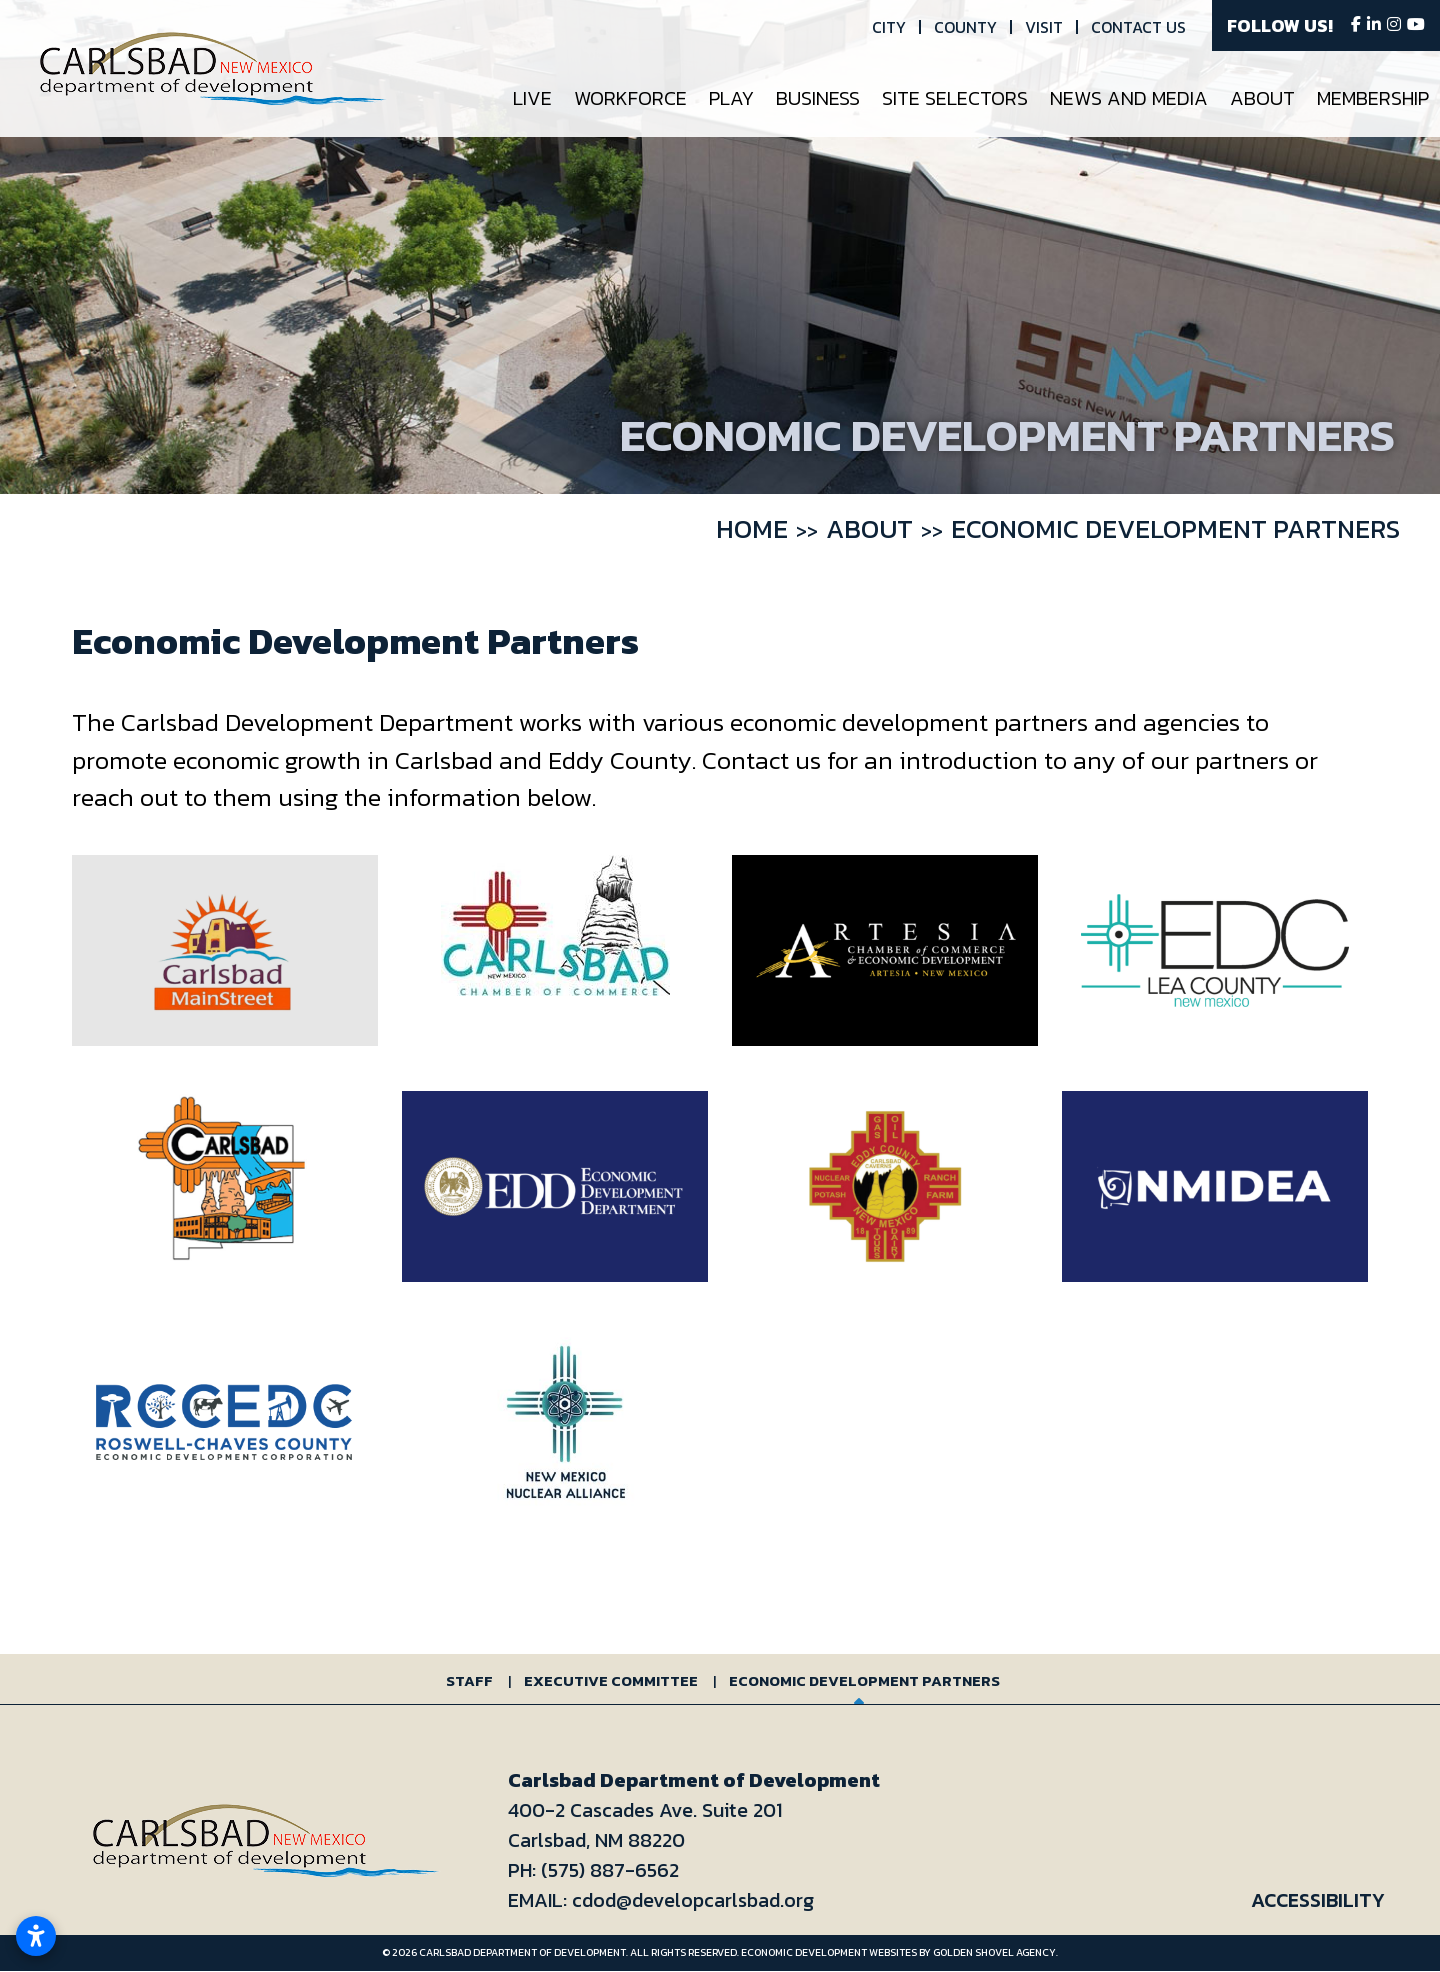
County (965, 27)
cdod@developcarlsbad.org (693, 1900)
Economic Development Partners (864, 1680)
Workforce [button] (630, 98)
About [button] (1262, 98)
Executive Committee (611, 1680)
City (889, 27)
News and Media (1129, 98)
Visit (1044, 27)
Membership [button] (1373, 98)
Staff (469, 1680)
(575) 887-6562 (610, 1870)
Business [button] (818, 98)
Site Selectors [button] (955, 98)
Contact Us (1138, 27)
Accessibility (1318, 1900)
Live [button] (532, 98)
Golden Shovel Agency (994, 1952)
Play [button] (731, 98)
